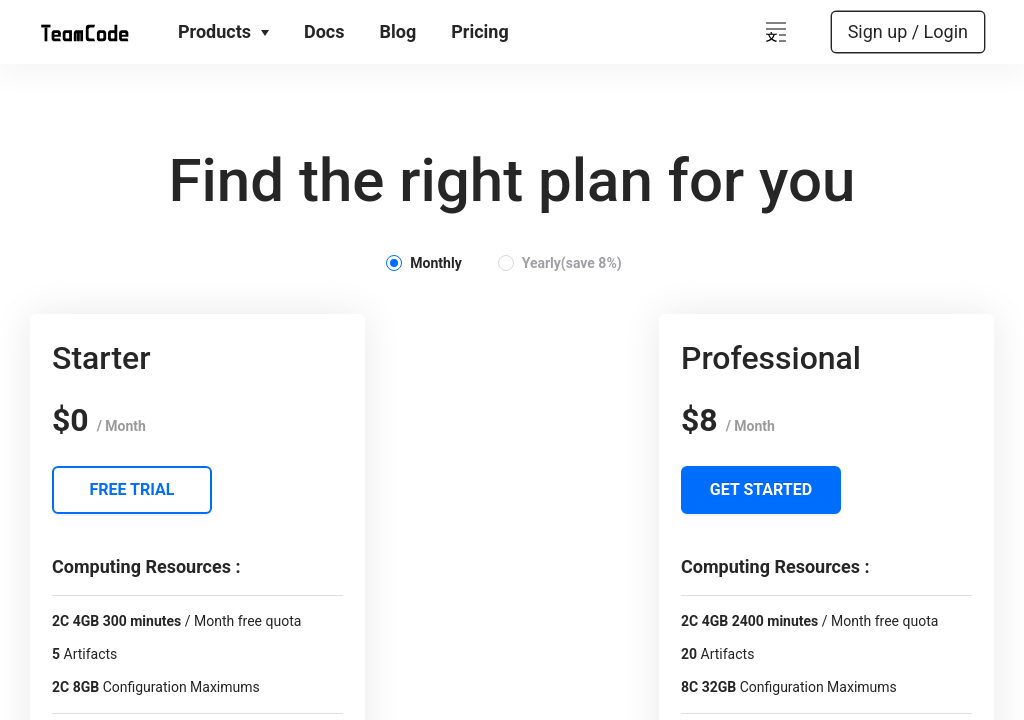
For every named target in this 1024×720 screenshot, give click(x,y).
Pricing (479, 31)
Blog (398, 31)
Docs (324, 31)
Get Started (761, 489)
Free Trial (132, 489)
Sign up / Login (908, 31)
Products (223, 31)
